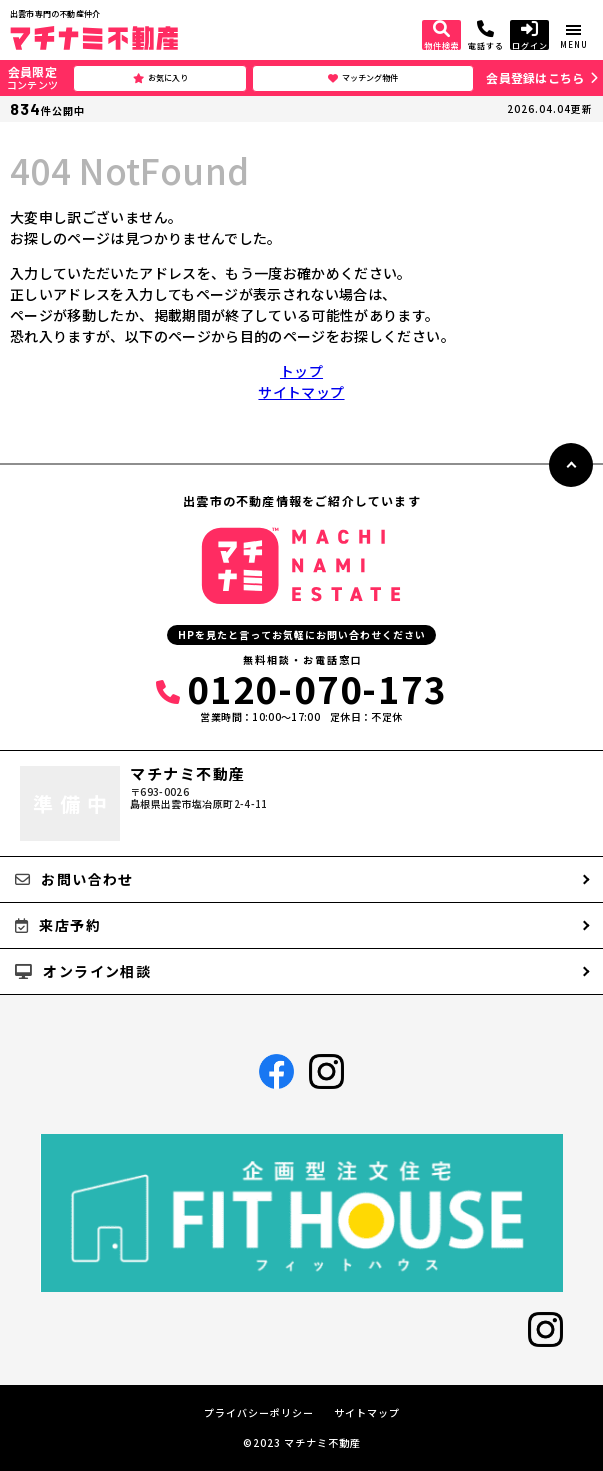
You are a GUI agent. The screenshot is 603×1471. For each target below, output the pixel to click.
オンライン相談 (83, 971)
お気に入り (160, 78)
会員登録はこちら (535, 77)
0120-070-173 (301, 688)
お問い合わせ (74, 879)
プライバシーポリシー (259, 1413)
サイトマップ (301, 392)
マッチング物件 (363, 78)
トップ (301, 371)
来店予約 (58, 925)
